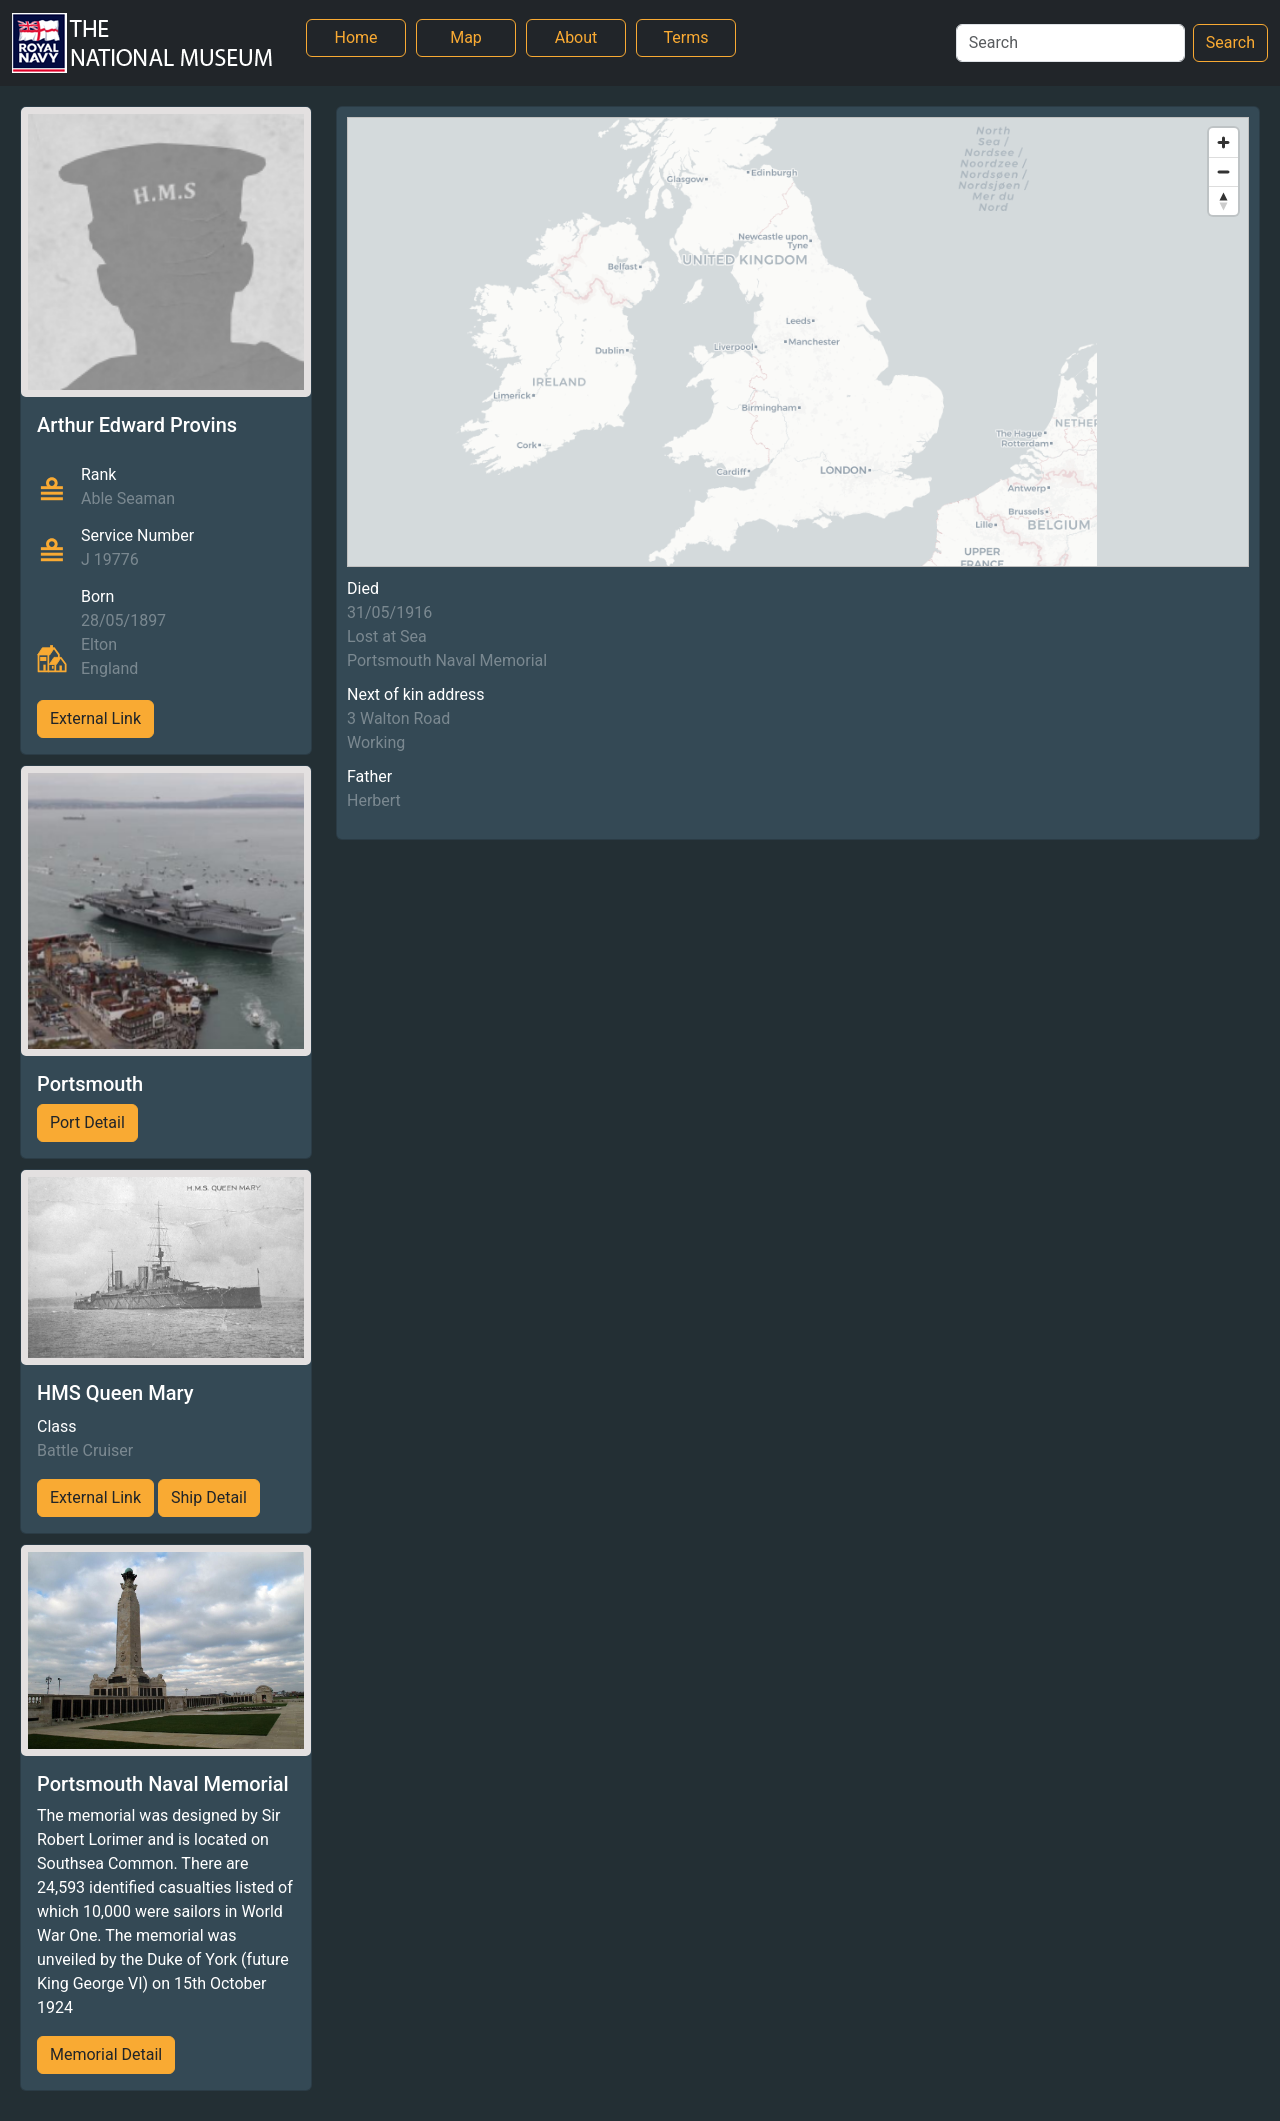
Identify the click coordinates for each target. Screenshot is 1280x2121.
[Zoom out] (1223, 171)
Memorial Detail (106, 2054)
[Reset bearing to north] (1223, 200)
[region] (798, 342)
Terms (686, 37)
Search (1230, 42)
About (576, 37)
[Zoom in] (1223, 142)
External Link (95, 718)
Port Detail (87, 1122)
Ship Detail (209, 1497)
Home (355, 37)
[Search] (1070, 43)
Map (466, 37)
